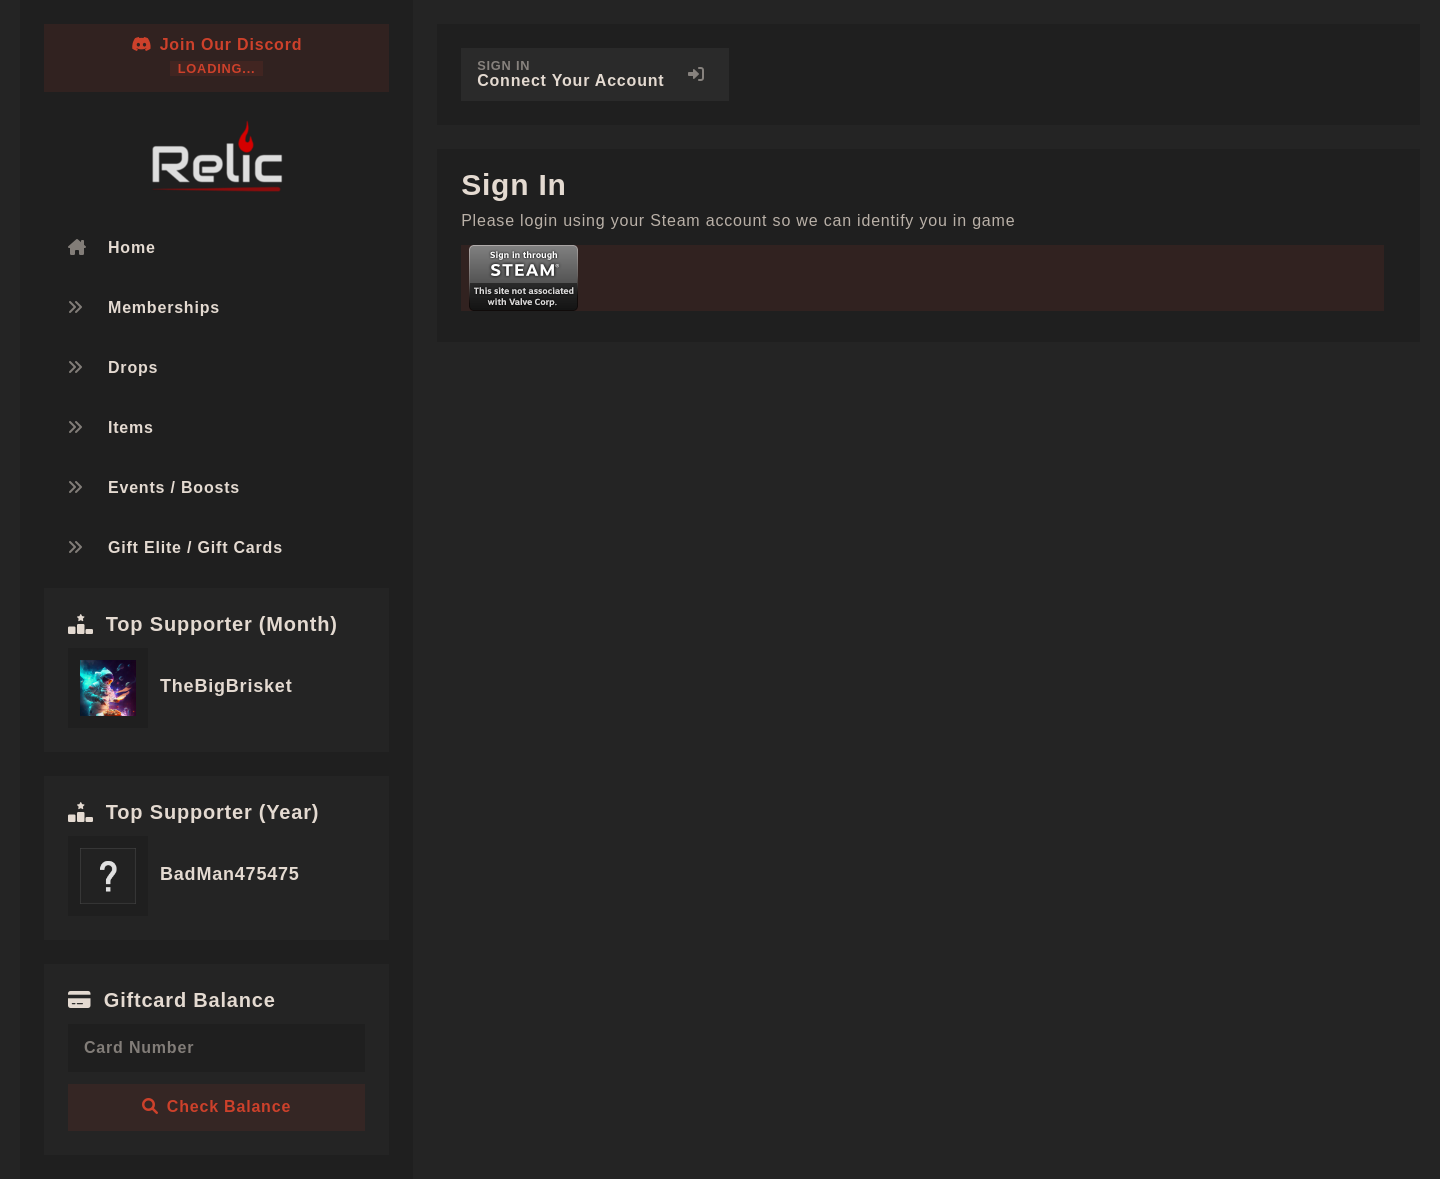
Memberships (164, 307)
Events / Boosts (174, 487)
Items (131, 427)
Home (132, 247)
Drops (133, 367)
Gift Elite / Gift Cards (195, 547)
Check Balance (216, 1106)
